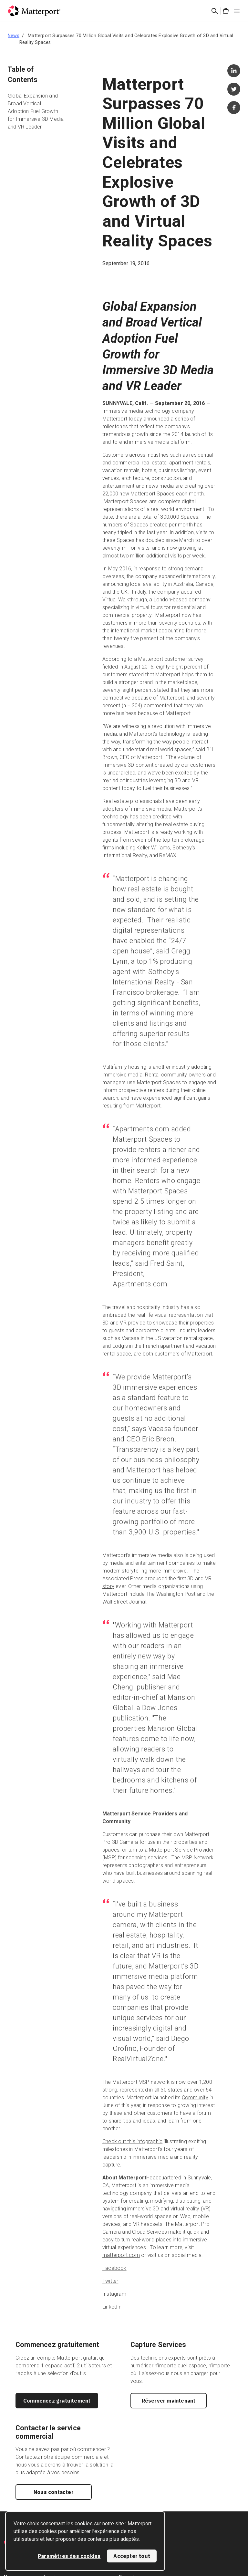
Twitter (110, 2281)
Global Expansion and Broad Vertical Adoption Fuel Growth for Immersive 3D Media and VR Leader (36, 111)
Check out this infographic (132, 2141)
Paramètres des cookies (69, 2556)
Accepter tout (131, 2556)
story (108, 1586)
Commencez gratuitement (56, 2400)
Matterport (114, 419)
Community (195, 2097)
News (13, 35)
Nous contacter (54, 2492)
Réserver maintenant (169, 2400)
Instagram (114, 2294)
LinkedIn (112, 2307)
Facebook (114, 2268)
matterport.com (121, 2255)
